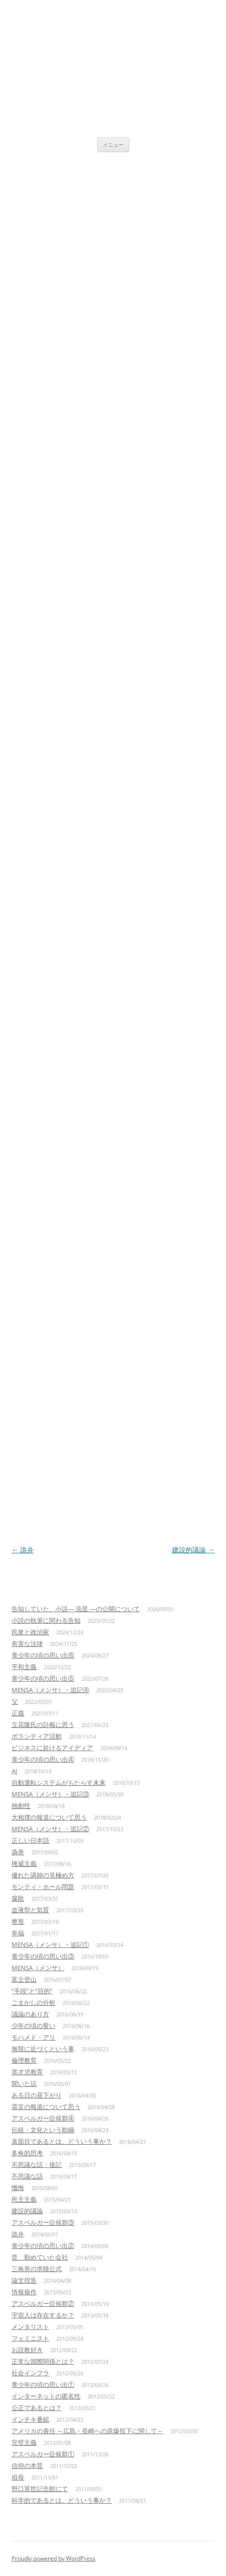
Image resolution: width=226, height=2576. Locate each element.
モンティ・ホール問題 (43, 1886)
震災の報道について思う (46, 2106)
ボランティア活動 (37, 1736)
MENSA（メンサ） (38, 1967)
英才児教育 (27, 2072)
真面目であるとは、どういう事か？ (62, 2141)
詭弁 (23, 1549)
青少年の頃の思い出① (43, 2384)
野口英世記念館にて (40, 2488)
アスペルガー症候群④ (43, 2118)
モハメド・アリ (33, 2037)
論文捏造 (24, 2280)
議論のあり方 (30, 2014)
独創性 (21, 1805)
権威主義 (24, 1863)
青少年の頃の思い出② (43, 2245)
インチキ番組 (30, 2419)
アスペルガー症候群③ (43, 2222)
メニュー (113, 144)
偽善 (18, 1852)
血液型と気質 (30, 1909)
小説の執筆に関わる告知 (46, 1620)
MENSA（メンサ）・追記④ (50, 1689)
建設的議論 (193, 1549)
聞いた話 (24, 2083)
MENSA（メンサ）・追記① (50, 1944)
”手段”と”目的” (32, 1991)
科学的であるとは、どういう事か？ (62, 2500)
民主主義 (24, 2199)
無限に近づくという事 (43, 2048)
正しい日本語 (30, 1840)
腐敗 (18, 1898)
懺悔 (18, 2187)
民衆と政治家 (30, 1632)
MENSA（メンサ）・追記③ (50, 1794)
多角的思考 (27, 2153)
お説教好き (27, 2349)
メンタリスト (30, 2326)
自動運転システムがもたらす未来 (59, 1782)
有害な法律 (27, 1643)
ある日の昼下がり (37, 2095)
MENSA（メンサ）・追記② (50, 1828)
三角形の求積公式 (37, 2268)
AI (14, 1771)
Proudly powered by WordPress (53, 2558)
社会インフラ (30, 2373)
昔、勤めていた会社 (40, 2257)
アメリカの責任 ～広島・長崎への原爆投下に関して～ (87, 2430)
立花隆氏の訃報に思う (43, 1724)
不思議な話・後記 (37, 2164)
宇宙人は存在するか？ (43, 2315)
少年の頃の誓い (33, 2025)
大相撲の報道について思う (49, 1817)
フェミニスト (30, 2338)
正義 (18, 1713)
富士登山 (24, 1979)
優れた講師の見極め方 (43, 1875)
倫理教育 (24, 2060)
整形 (18, 1921)
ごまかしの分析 (33, 2002)
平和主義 (24, 1666)
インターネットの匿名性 (46, 2396)
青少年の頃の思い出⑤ (43, 1678)
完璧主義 (24, 2442)
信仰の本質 (27, 2465)
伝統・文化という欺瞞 (43, 2129)
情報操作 (24, 2292)
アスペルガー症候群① (43, 2454)
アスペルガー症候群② (43, 2303)
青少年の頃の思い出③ (43, 1956)
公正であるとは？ (37, 2407)
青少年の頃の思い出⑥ (43, 1655)
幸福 (18, 1933)
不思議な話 (27, 2176)
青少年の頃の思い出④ (43, 1759)
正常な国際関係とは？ (43, 2361)
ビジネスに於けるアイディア (52, 1747)
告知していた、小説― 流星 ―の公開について (76, 1608)
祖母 (18, 2477)
